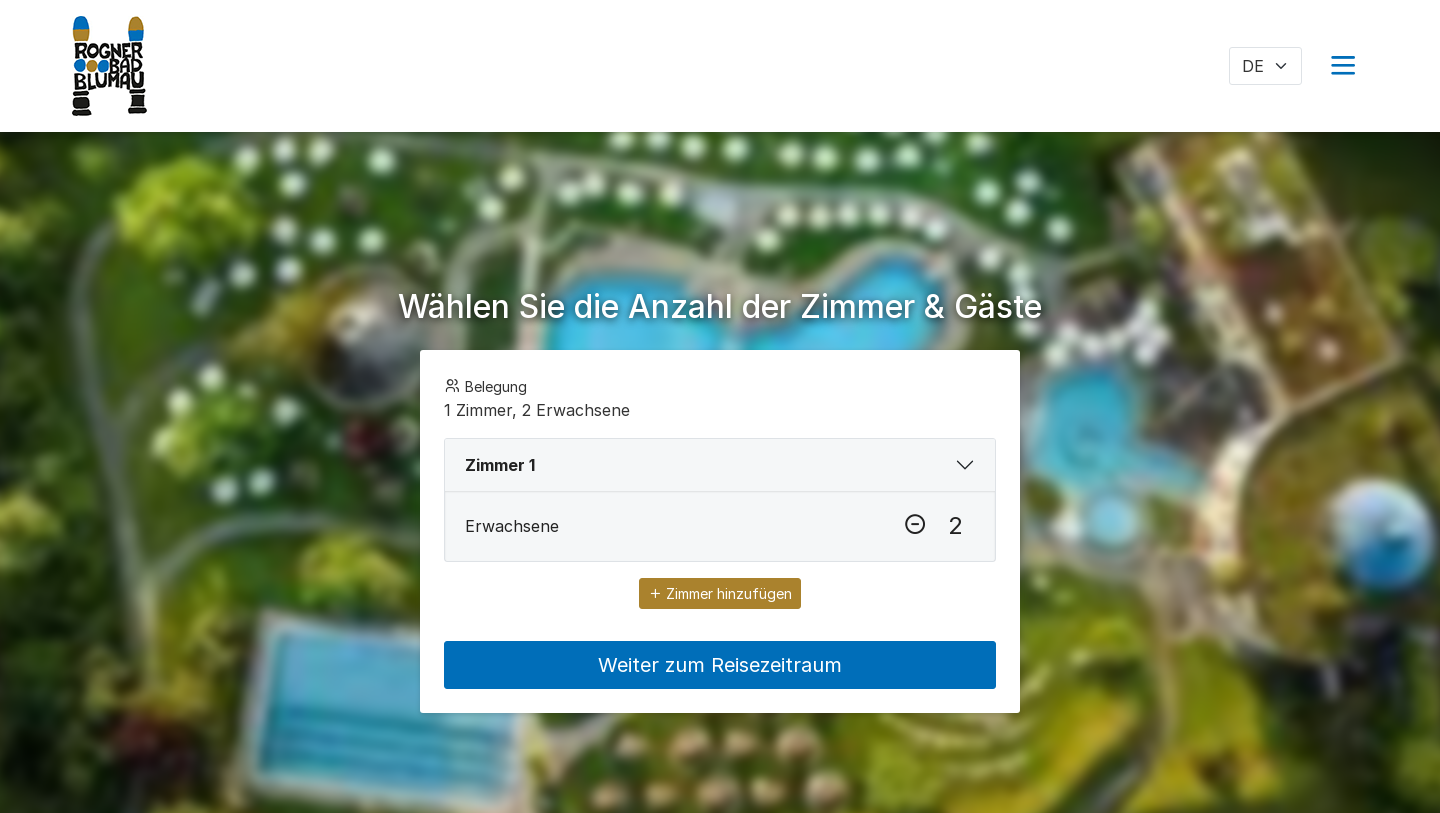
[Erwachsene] (955, 526)
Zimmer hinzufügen (720, 593)
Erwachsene (512, 526)
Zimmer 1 (500, 465)
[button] (1343, 66)
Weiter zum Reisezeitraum (720, 665)
